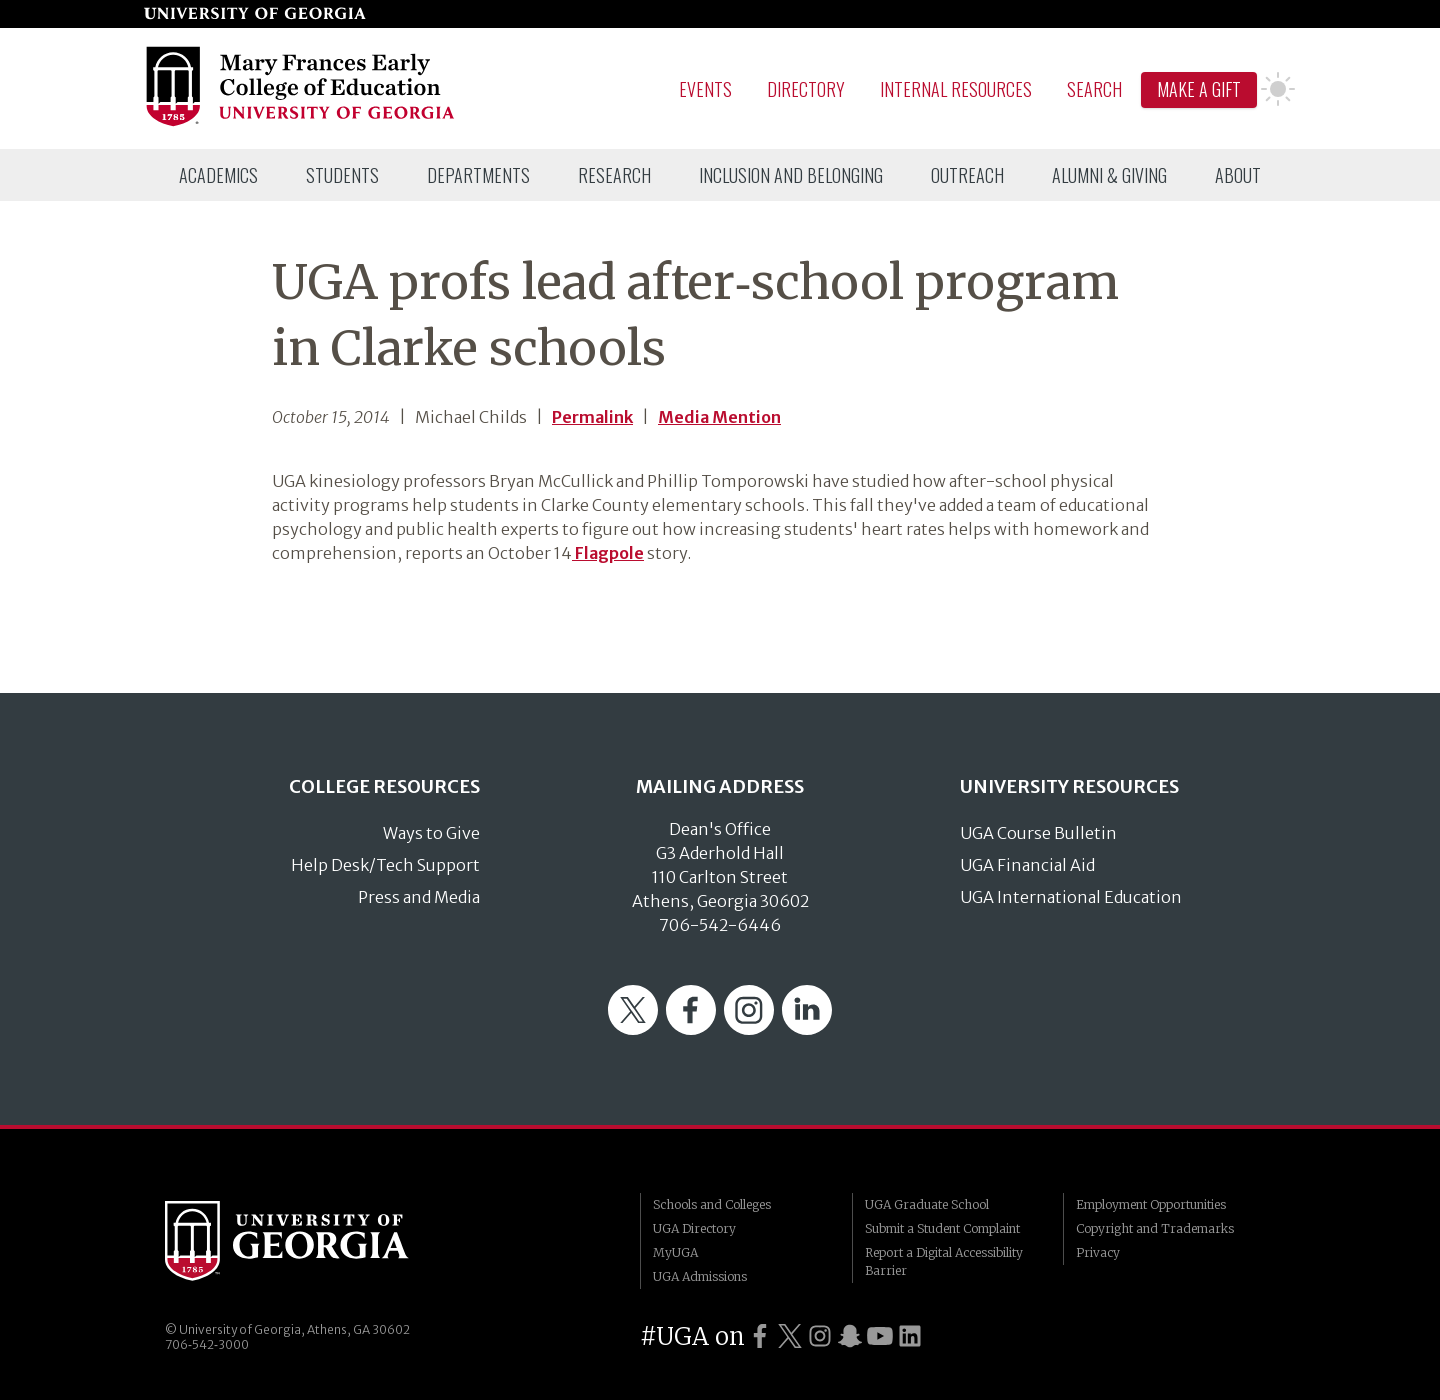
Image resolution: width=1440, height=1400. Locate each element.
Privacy (1098, 1252)
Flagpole (608, 553)
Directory (806, 89)
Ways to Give (431, 833)
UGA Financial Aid (1027, 865)
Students (342, 175)
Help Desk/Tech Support (385, 865)
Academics (218, 175)
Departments (478, 175)
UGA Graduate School (927, 1204)
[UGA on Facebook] (760, 1336)
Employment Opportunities (1151, 1204)
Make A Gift (1199, 89)
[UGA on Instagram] (820, 1336)
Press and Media (419, 897)
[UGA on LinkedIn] (910, 1336)
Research (614, 175)
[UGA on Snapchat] (850, 1336)
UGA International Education (1071, 897)
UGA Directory (694, 1228)
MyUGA (675, 1252)
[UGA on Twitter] (790, 1336)
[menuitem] (218, 175)
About (1238, 175)
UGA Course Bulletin (1038, 833)
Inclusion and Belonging (791, 175)
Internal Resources (956, 89)
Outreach (967, 175)
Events (705, 89)
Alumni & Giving (1109, 175)
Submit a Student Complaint (942, 1228)
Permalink (592, 417)
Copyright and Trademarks (1155, 1228)
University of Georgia (315, 1241)
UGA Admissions (700, 1276)
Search (1094, 89)
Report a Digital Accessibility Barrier (944, 1261)
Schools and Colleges (712, 1204)
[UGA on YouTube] (880, 1336)
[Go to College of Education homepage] (301, 123)
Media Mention (719, 417)
